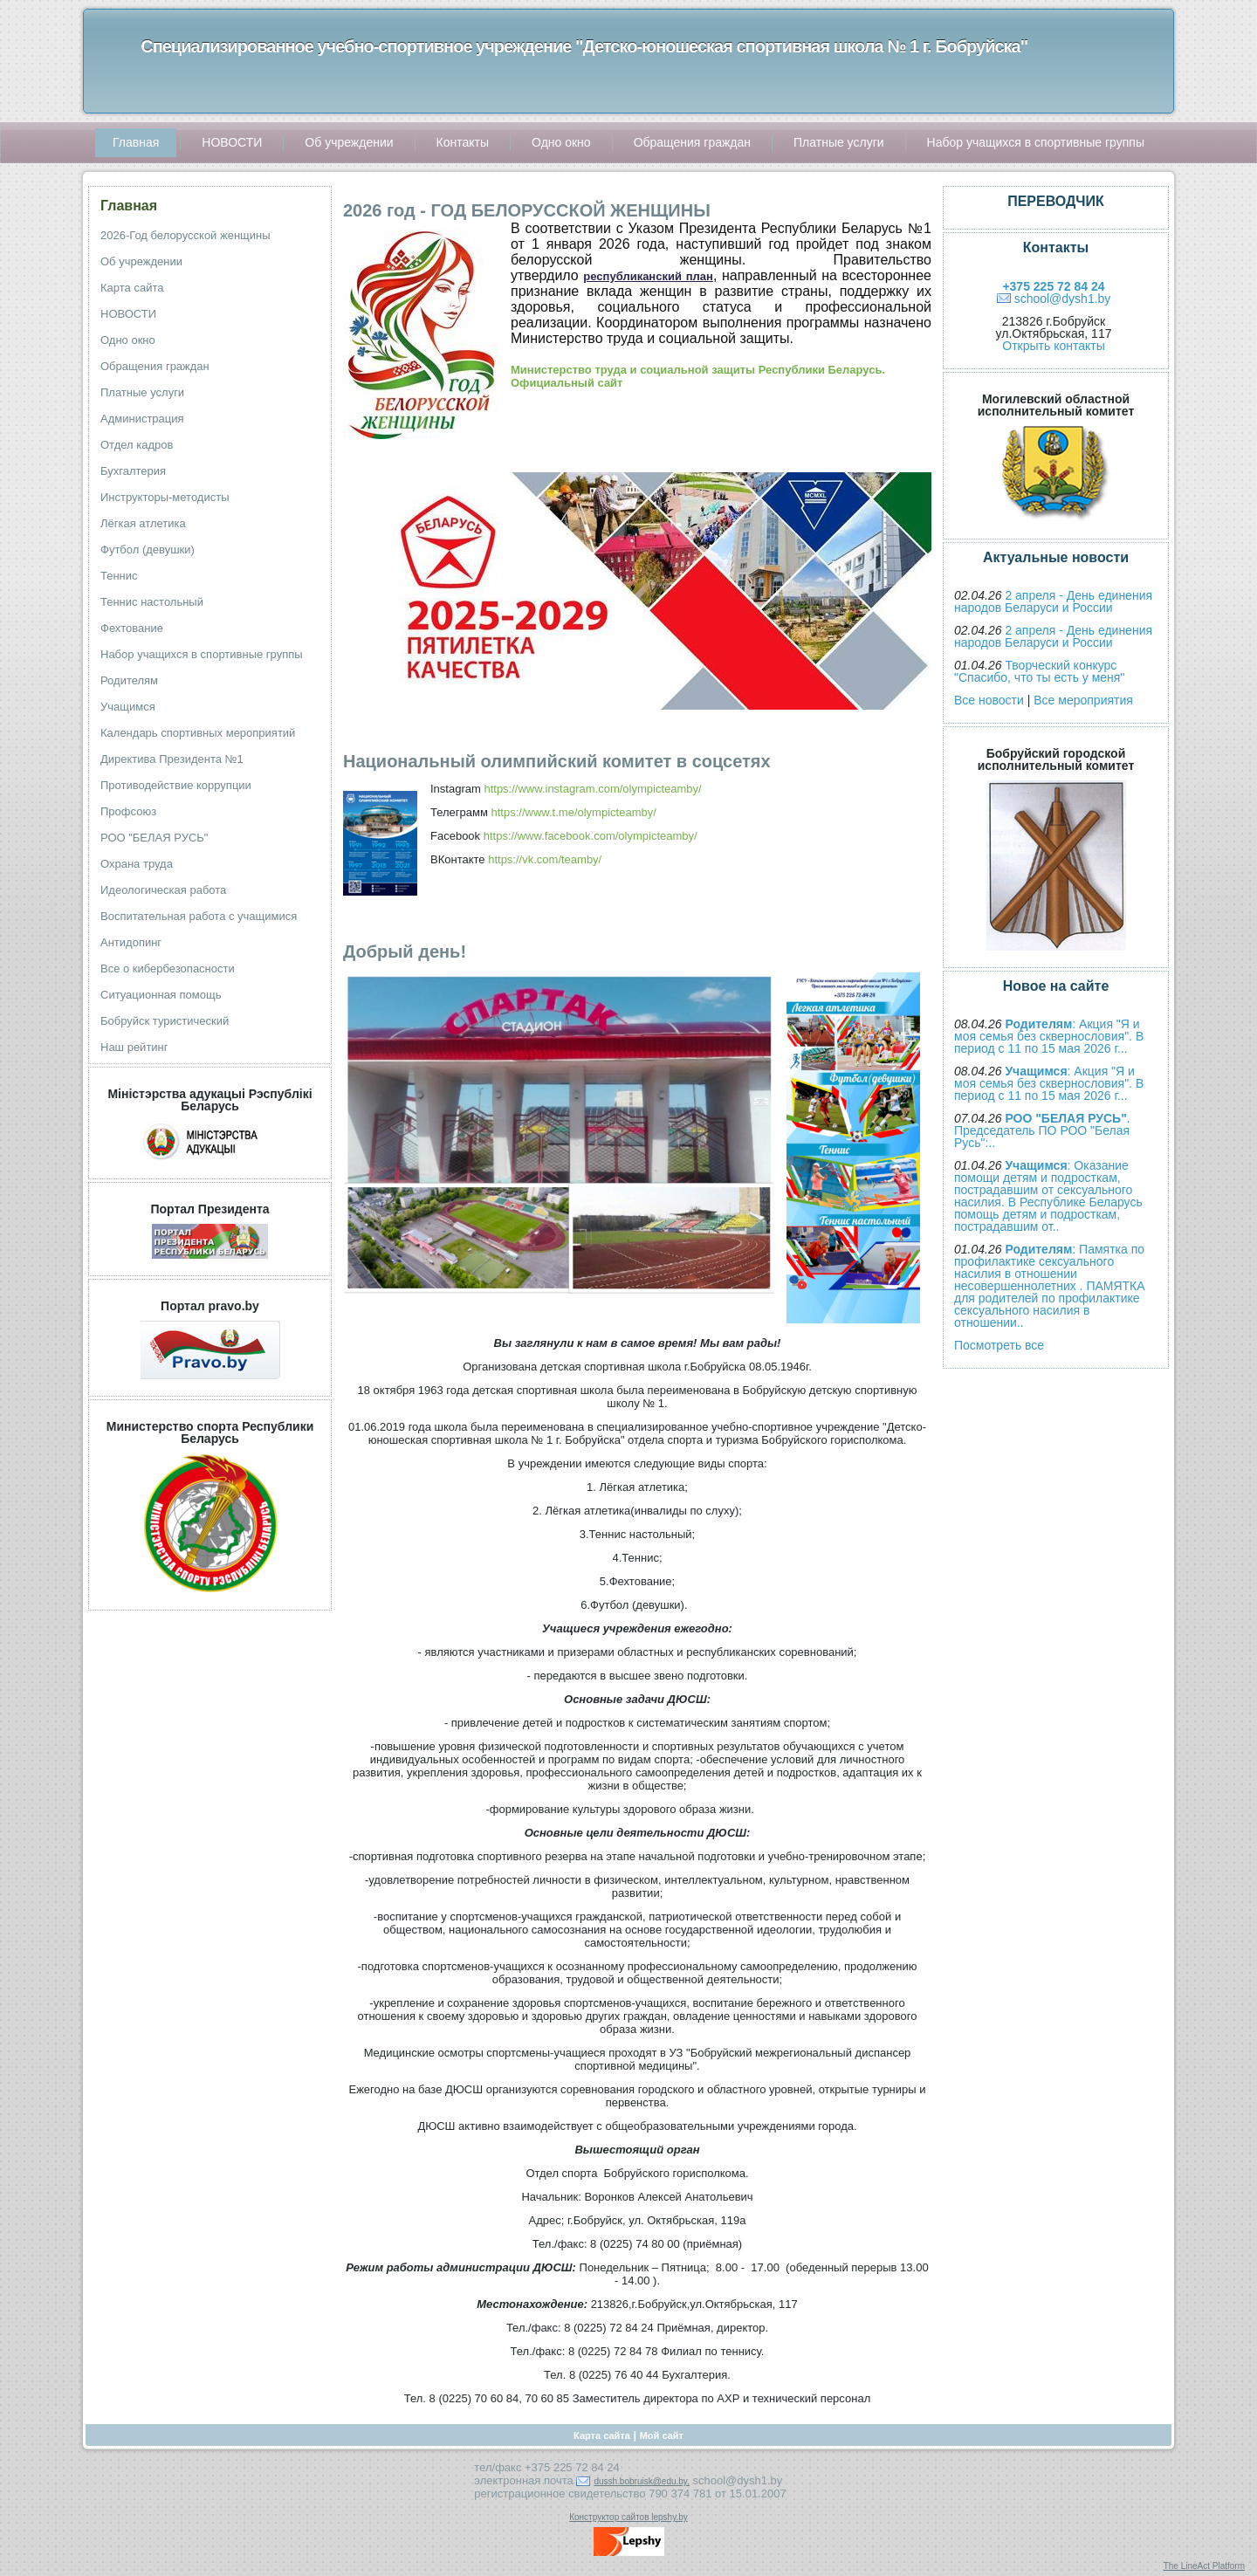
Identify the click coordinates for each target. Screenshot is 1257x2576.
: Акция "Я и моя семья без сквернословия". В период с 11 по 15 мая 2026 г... (1049, 1036)
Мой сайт (661, 2435)
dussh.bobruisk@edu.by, (641, 2481)
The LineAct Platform (1204, 2566)
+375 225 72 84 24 (1053, 286)
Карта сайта (602, 2435)
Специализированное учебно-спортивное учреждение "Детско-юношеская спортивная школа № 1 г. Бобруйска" (584, 46)
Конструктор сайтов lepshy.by (628, 2517)
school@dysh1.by (1062, 299)
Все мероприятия (1083, 700)
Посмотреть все (999, 1345)
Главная (128, 205)
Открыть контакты (1053, 346)
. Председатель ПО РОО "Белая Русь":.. (1042, 1130)
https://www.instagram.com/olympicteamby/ (592, 788)
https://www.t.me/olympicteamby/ (573, 812)
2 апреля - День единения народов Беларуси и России (1053, 601)
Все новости (989, 700)
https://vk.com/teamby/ (544, 859)
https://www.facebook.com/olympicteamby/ (590, 835)
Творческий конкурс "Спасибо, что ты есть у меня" (1039, 671)
